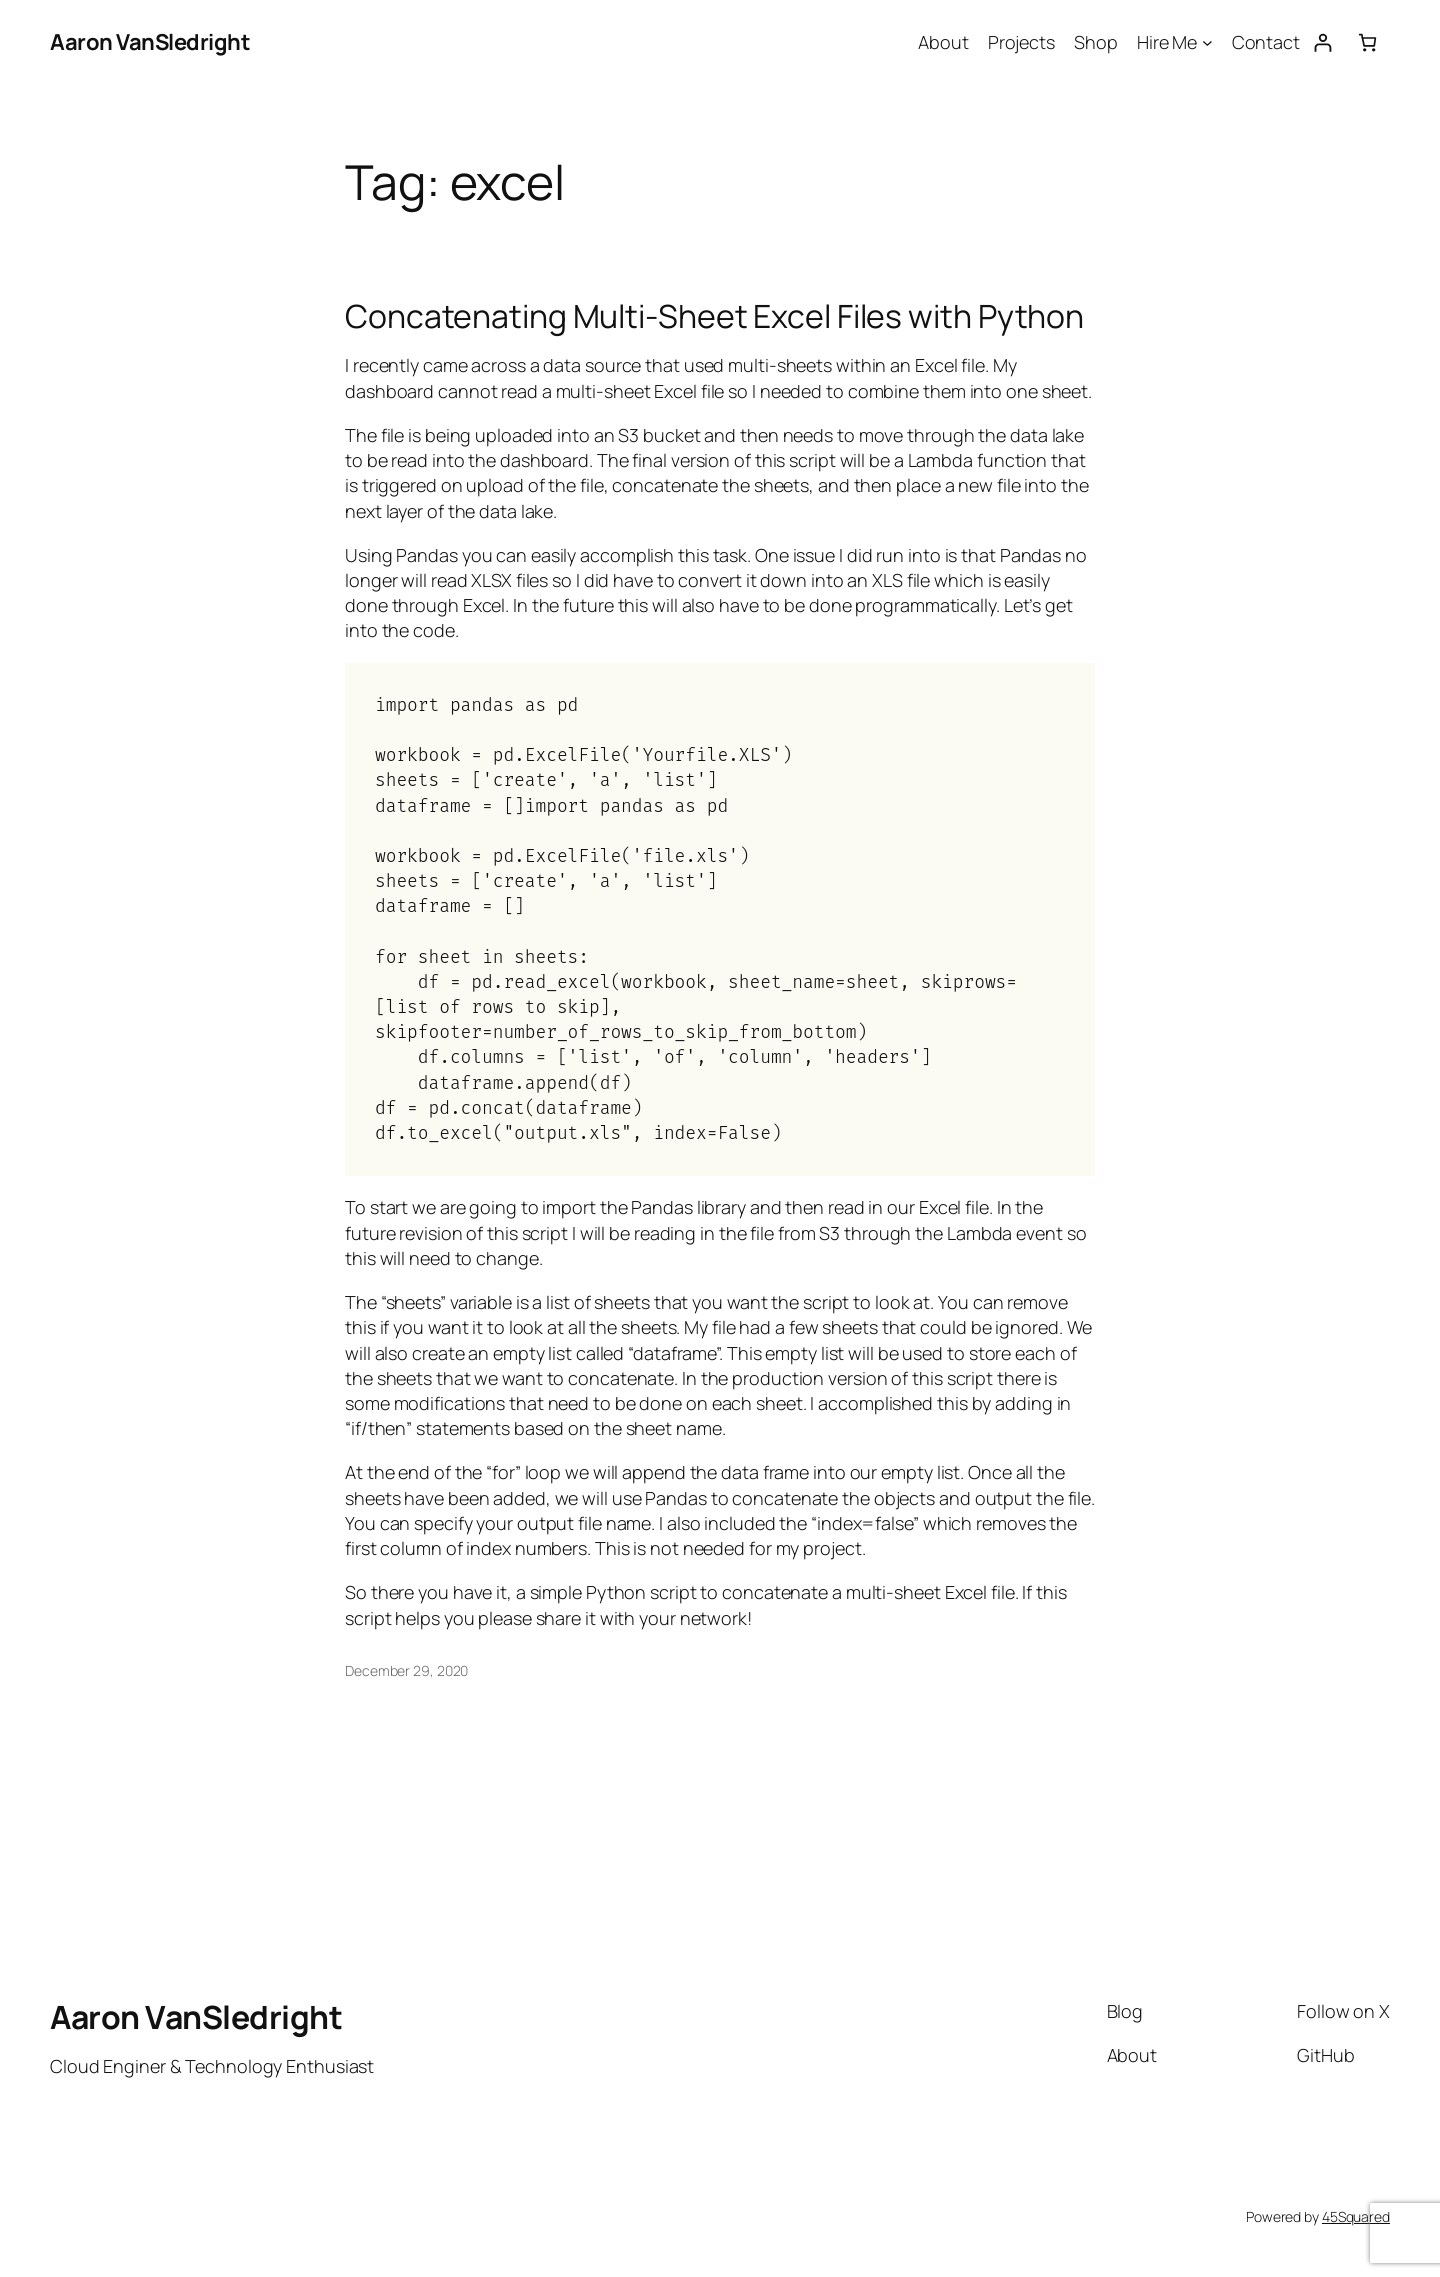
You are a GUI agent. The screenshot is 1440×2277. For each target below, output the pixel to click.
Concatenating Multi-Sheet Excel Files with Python (714, 316)
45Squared (1356, 2216)
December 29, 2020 (406, 1670)
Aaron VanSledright (150, 42)
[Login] (1322, 42)
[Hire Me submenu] (1207, 42)
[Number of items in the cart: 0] (1367, 42)
